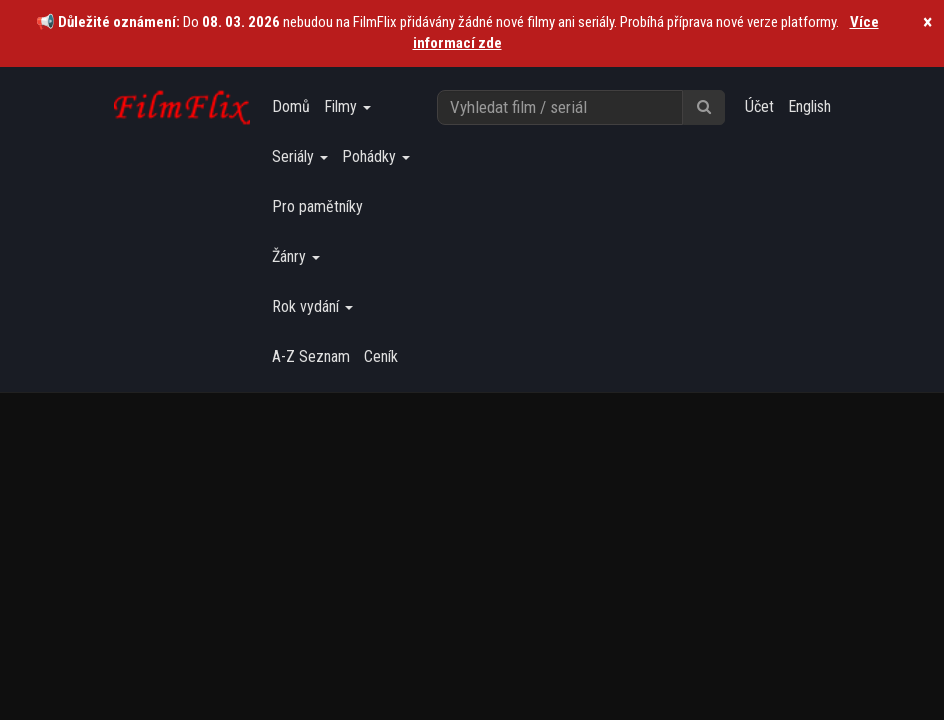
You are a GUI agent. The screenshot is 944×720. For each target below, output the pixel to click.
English (809, 106)
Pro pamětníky (317, 206)
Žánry (296, 256)
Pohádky (376, 156)
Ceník (381, 356)
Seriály (300, 156)
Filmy (347, 106)
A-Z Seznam (311, 356)
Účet (759, 106)
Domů (291, 106)
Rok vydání (312, 306)
